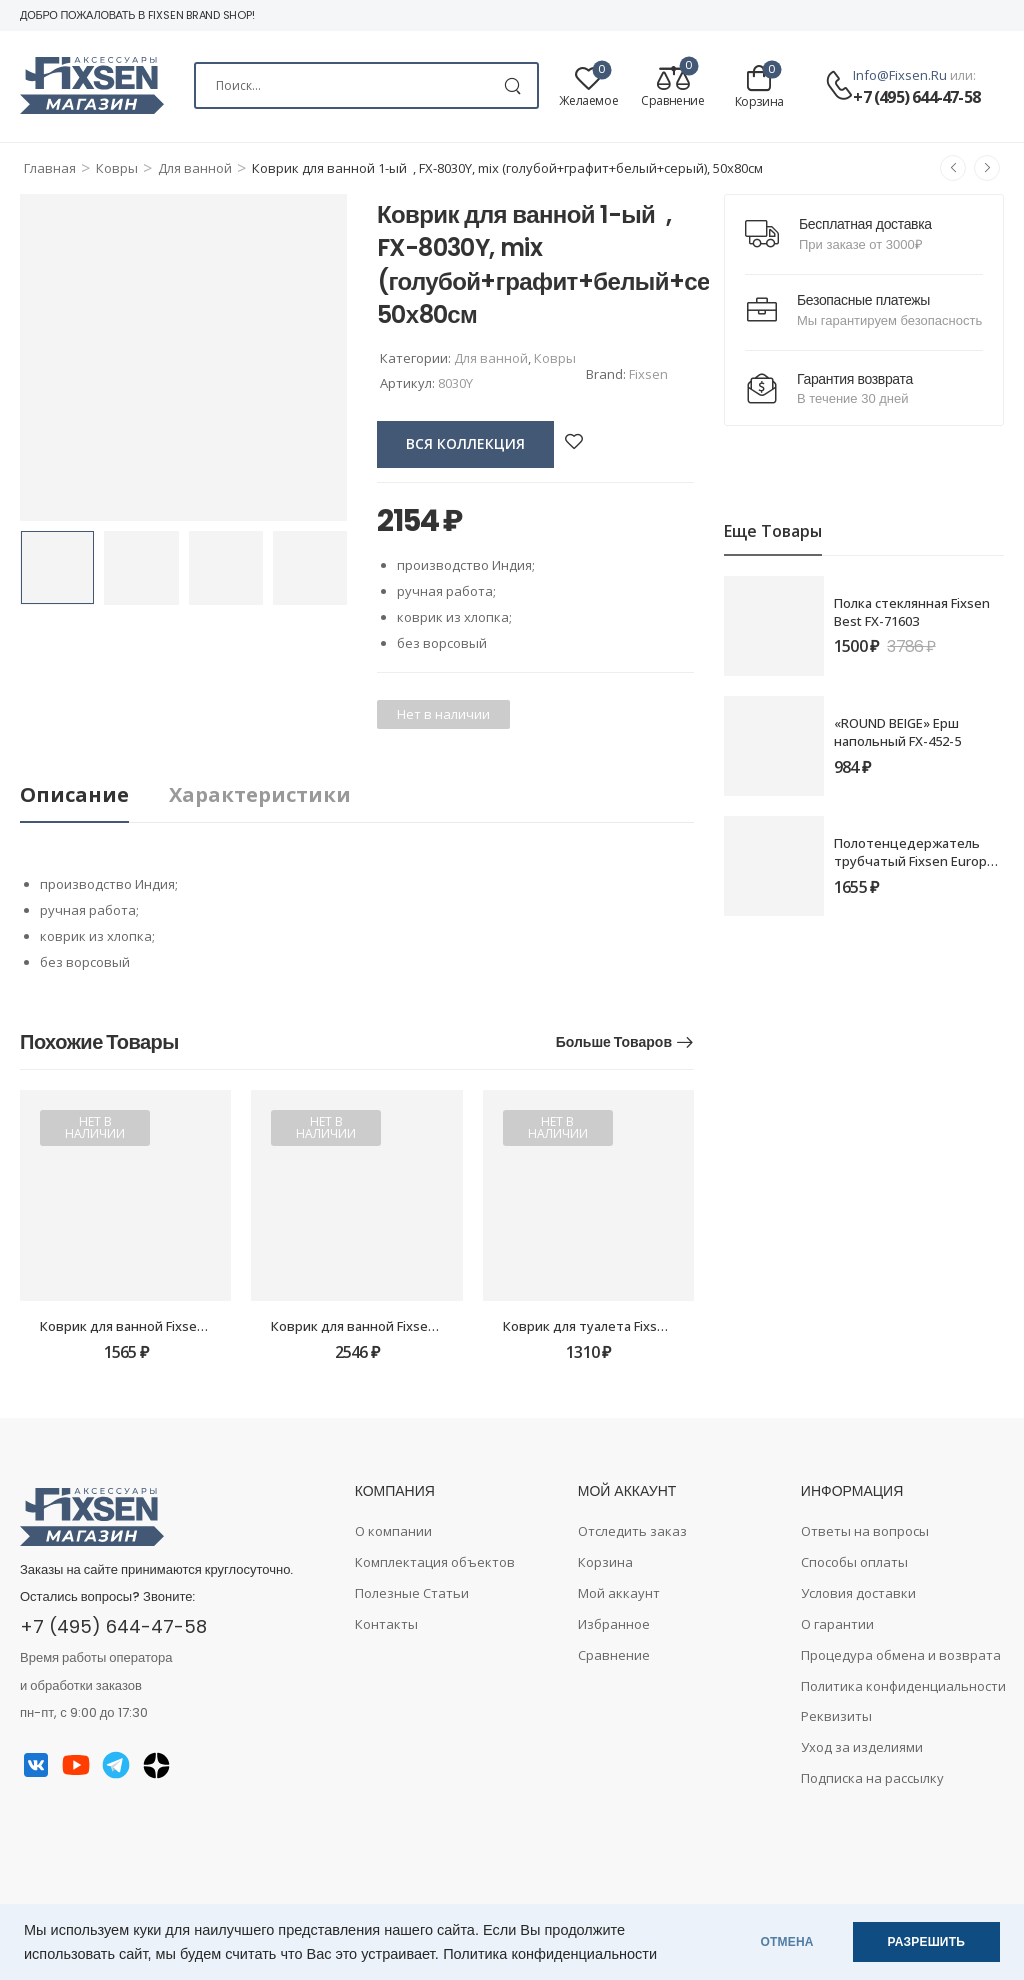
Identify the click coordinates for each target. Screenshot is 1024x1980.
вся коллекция (465, 443)
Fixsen (648, 374)
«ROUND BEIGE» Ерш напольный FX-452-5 (897, 732)
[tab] (94, 795)
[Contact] (839, 86)
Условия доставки (858, 1593)
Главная (50, 168)
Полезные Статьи (412, 1593)
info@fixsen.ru (900, 75)
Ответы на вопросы (865, 1531)
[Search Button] (512, 85)
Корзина (605, 1562)
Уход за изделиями (862, 1747)
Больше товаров (614, 1042)
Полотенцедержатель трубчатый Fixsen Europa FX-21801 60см (914, 861)
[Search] (366, 85)
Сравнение (614, 1655)
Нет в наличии (95, 1127)
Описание (74, 794)
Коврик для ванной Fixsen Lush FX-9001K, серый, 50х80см (450, 1326)
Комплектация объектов (435, 1562)
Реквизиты (836, 1716)
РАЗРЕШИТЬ (926, 1942)
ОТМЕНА (787, 1942)
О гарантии (837, 1624)
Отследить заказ (632, 1531)
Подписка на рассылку (872, 1778)
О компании (393, 1531)
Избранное (614, 1624)
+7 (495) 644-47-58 (916, 97)
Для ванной (195, 168)
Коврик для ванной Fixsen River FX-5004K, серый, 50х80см (220, 1326)
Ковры (117, 168)
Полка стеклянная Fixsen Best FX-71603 (912, 612)
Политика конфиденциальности (550, 1954)
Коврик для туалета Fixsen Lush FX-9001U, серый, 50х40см (685, 1326)
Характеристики (260, 794)
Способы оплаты (854, 1562)
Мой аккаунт (619, 1593)
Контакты (386, 1624)
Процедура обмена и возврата (901, 1655)
